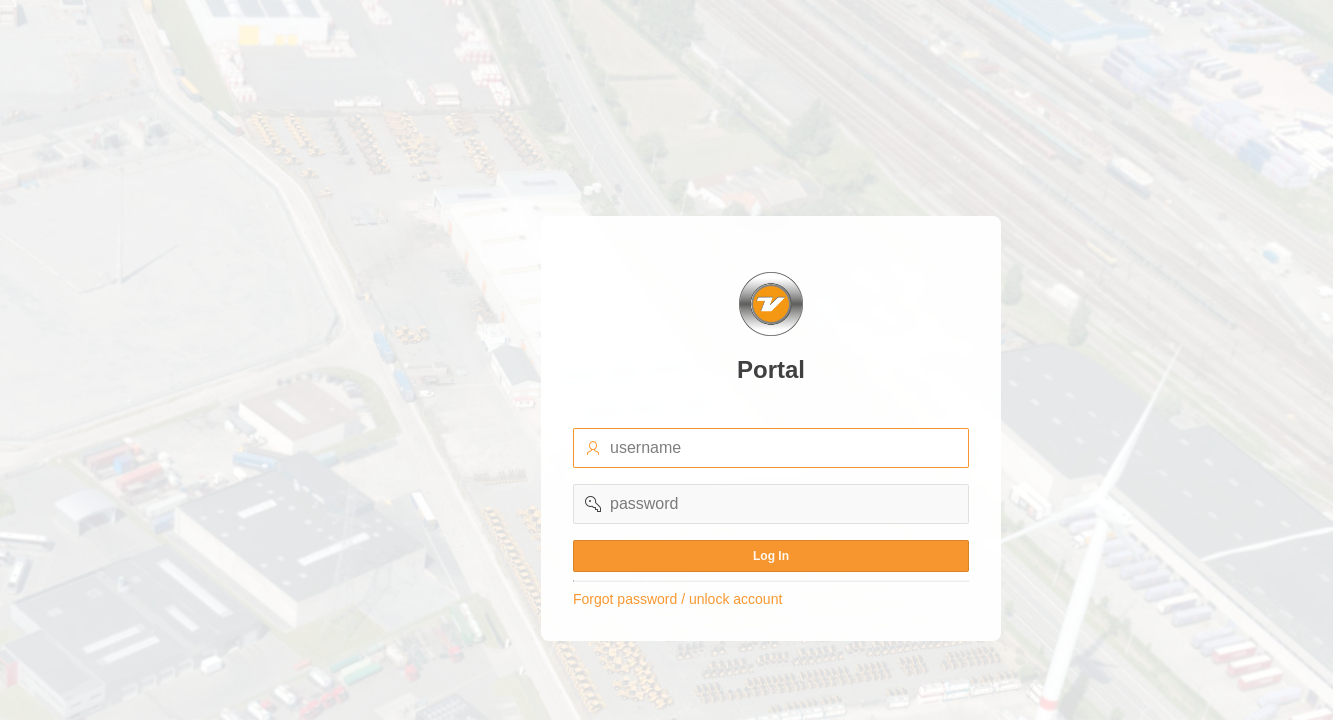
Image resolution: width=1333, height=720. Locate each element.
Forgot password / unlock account (677, 599)
